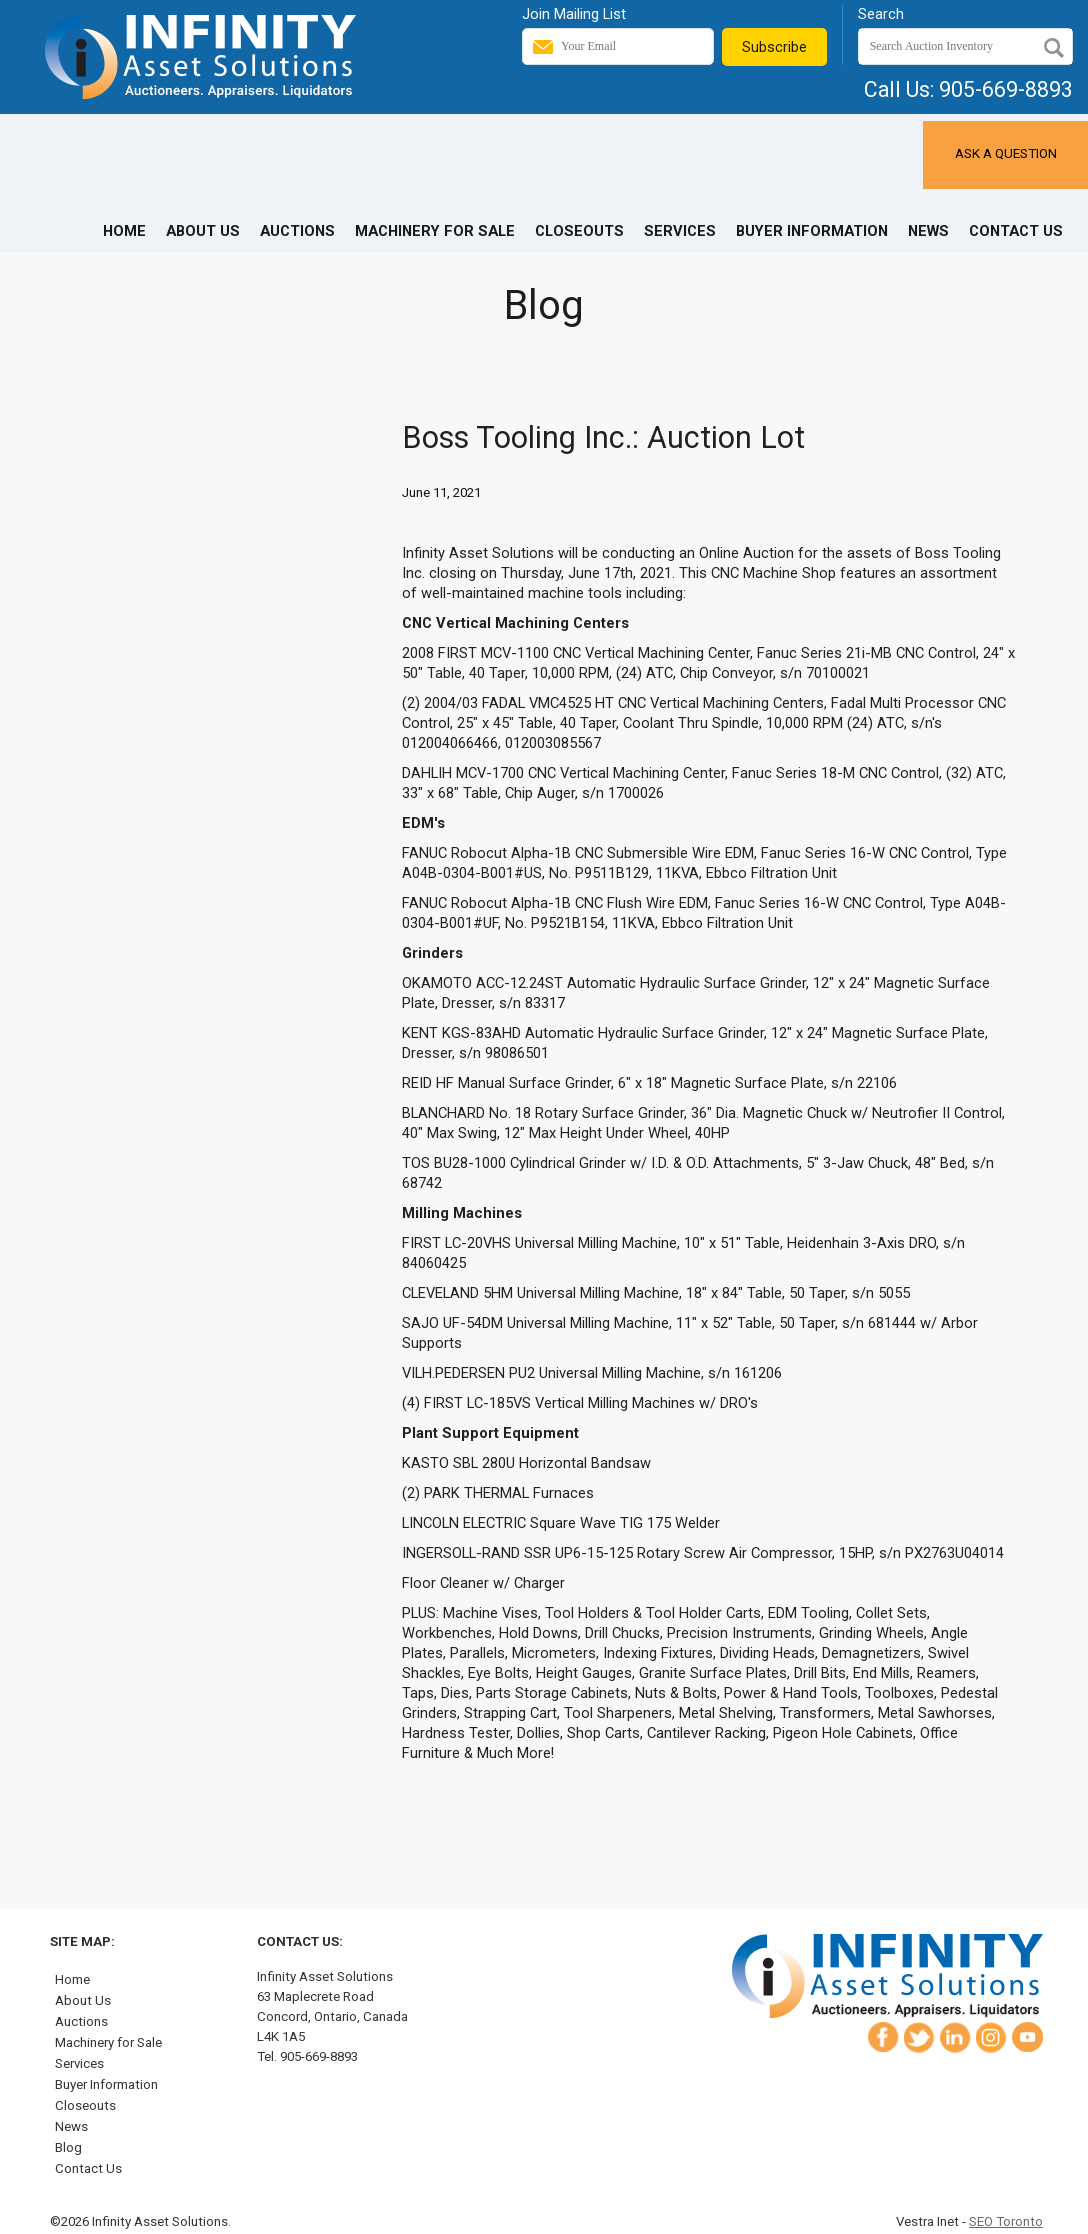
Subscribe (774, 47)
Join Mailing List (574, 14)
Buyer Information (812, 231)
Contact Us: (300, 1941)
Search (881, 14)
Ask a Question (1006, 153)
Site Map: (82, 1941)
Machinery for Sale (435, 231)
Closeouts (579, 231)
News (928, 231)
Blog (68, 2147)
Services (680, 231)
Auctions (297, 231)
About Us (203, 231)
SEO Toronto (1006, 2221)
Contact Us (1016, 231)
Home (124, 231)
